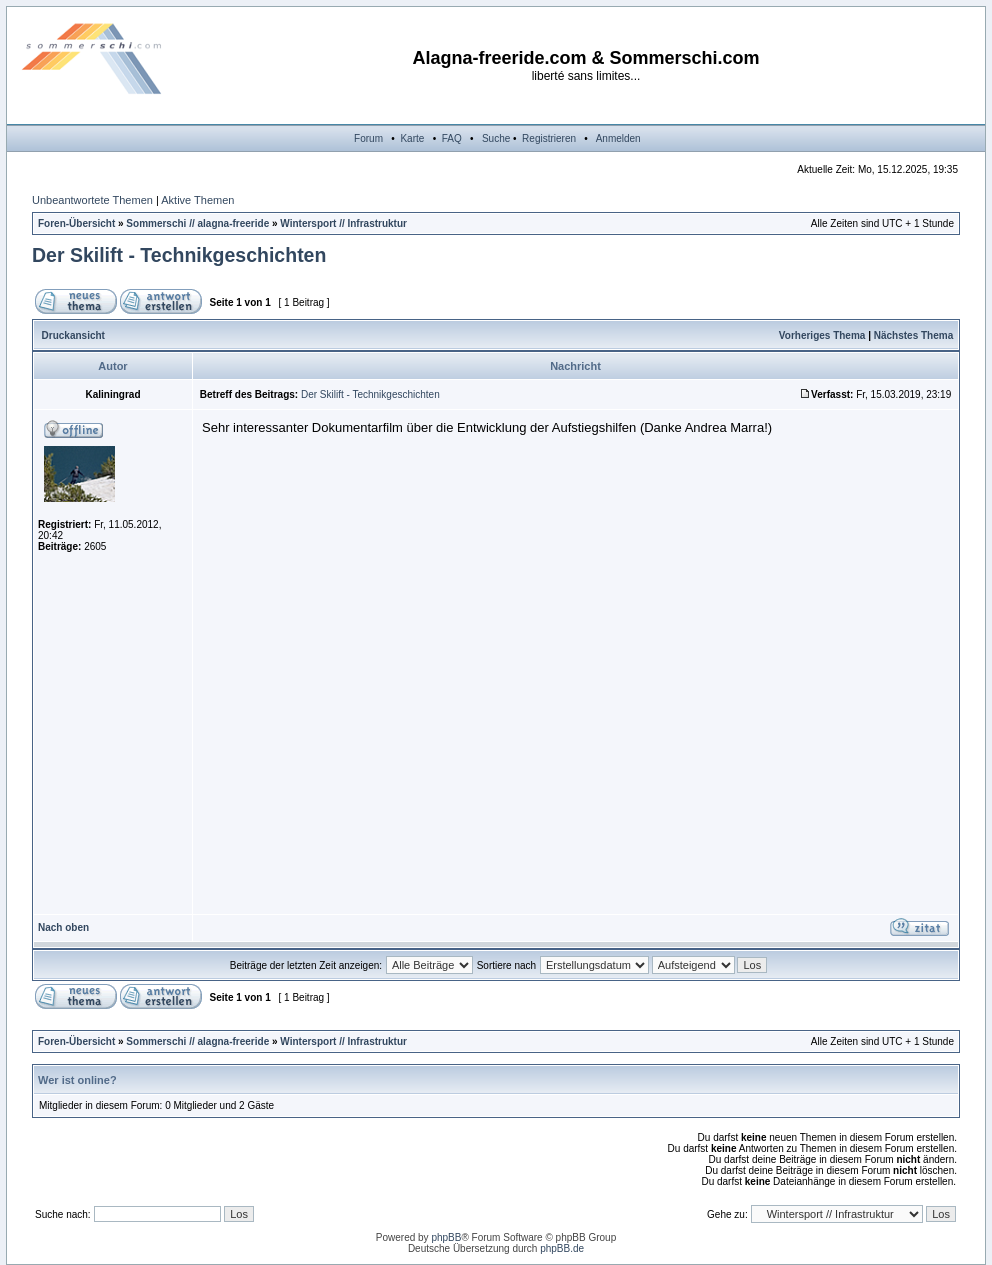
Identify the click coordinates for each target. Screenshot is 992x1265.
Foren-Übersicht (76, 223)
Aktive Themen (197, 200)
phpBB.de (562, 1248)
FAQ (452, 138)
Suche (496, 138)
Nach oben (63, 927)
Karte (412, 138)
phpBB (446, 1237)
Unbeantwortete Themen (92, 200)
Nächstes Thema (913, 335)
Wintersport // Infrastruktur (343, 223)
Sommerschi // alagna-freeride (197, 223)
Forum (368, 138)
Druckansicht (73, 335)
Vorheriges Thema (822, 335)
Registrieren (549, 138)
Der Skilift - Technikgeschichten (179, 255)
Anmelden (618, 138)
